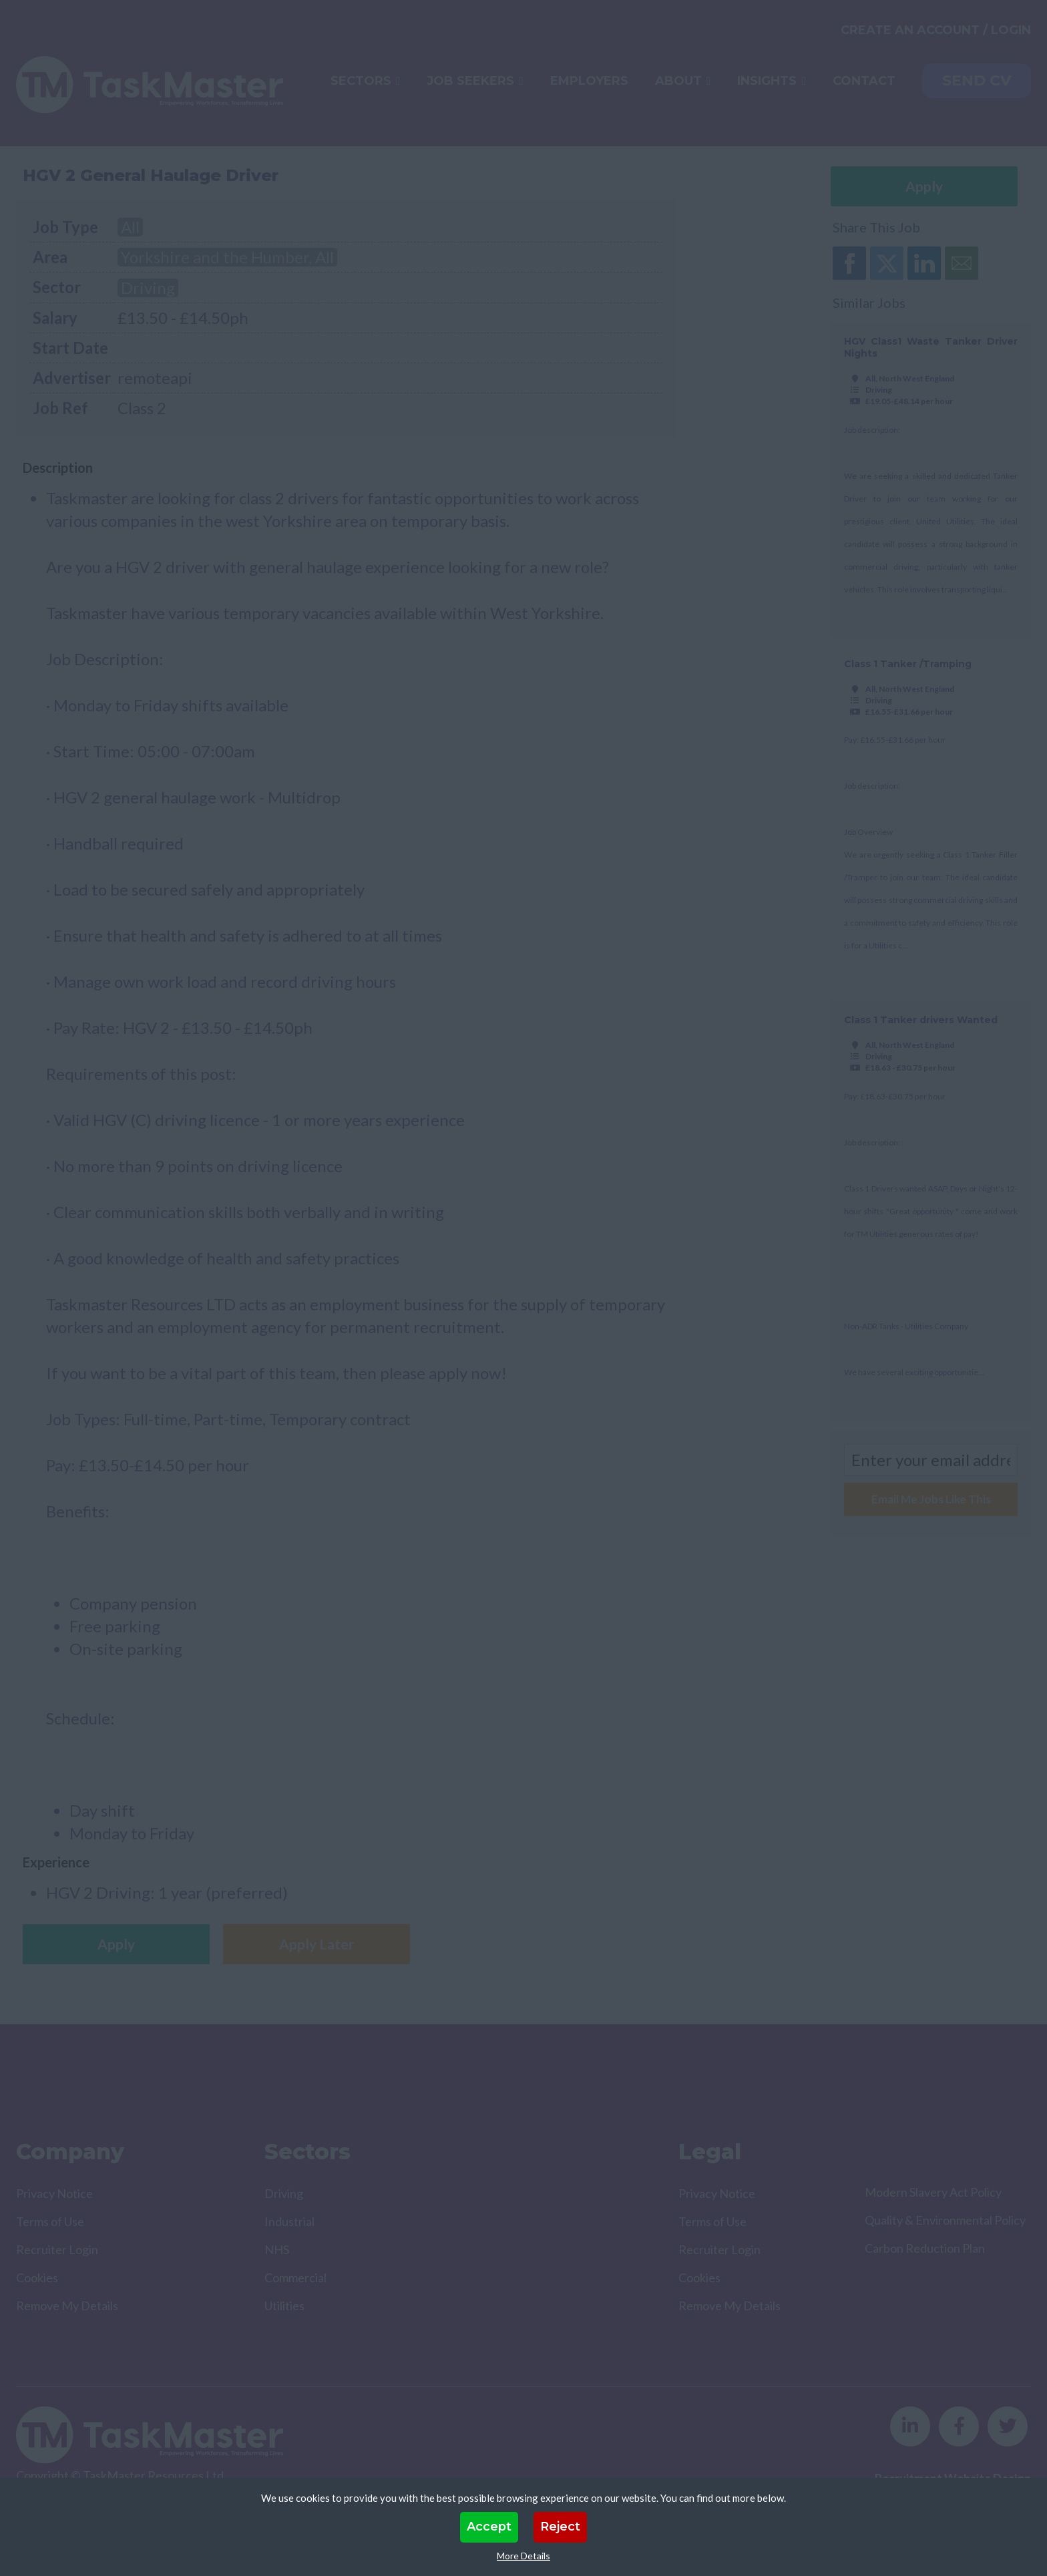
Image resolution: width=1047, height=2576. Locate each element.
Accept (489, 2526)
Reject (560, 2526)
